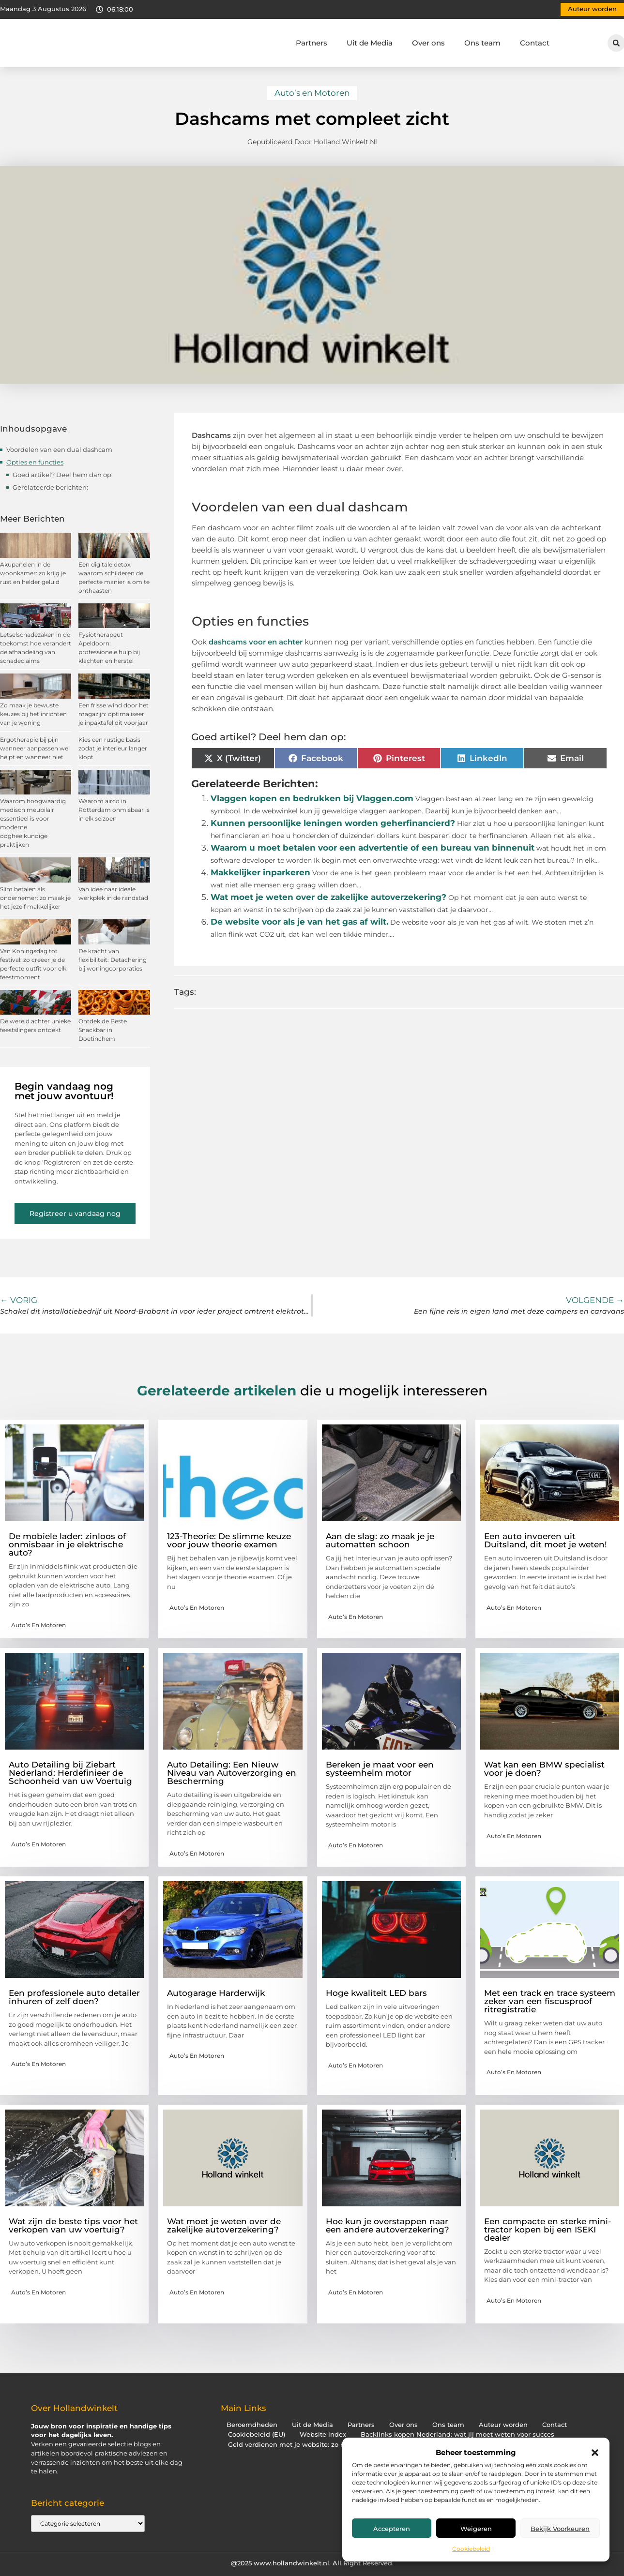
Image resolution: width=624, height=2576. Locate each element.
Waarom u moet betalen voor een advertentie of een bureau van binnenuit (372, 848)
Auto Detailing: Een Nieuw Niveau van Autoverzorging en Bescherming (231, 1773)
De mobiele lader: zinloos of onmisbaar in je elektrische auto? (67, 1544)
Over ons (428, 42)
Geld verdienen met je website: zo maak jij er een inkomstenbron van (341, 2444)
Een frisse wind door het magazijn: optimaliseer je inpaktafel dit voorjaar (113, 714)
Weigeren (476, 2528)
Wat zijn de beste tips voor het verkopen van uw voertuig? (73, 2225)
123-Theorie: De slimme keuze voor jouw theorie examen (229, 1540)
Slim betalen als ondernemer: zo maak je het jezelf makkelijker (35, 897)
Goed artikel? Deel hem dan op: (63, 475)
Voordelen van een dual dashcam (59, 449)
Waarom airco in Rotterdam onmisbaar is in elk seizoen (114, 809)
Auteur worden (503, 2424)
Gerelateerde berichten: (50, 487)
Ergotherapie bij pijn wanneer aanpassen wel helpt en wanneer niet (35, 748)
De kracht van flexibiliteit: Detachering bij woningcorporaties (112, 959)
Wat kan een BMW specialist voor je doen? (544, 1769)
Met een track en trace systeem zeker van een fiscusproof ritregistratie (549, 2001)
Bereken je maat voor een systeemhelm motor (380, 1769)
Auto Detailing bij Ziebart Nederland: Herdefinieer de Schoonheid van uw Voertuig (70, 1773)
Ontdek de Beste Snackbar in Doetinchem (102, 1030)
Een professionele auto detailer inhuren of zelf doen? (74, 1997)
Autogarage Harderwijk (216, 1993)
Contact (534, 42)
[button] (595, 2452)
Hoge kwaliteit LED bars (376, 1993)
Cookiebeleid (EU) (256, 2434)
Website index (323, 2434)
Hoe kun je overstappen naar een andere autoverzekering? (387, 2225)
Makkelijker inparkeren (260, 872)
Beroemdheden (252, 2424)
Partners (311, 42)
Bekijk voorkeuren (560, 2528)
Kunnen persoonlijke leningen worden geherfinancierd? (333, 823)
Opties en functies (34, 462)
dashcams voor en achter (256, 641)
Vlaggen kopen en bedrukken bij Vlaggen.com (312, 798)
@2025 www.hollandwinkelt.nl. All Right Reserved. (312, 2563)
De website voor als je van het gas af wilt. (299, 922)
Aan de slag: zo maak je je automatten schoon (380, 1540)
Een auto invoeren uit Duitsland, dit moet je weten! (545, 1540)
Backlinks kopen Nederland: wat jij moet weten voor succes (457, 2434)
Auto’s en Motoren (312, 93)
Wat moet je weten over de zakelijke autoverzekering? (328, 897)
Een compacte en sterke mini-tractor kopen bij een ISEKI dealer (547, 2230)
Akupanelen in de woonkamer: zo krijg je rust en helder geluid (33, 573)
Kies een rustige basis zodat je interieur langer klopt (112, 748)
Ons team (482, 42)
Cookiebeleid (471, 2548)
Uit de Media (370, 42)
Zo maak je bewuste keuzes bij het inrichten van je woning (33, 714)
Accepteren (391, 2528)
